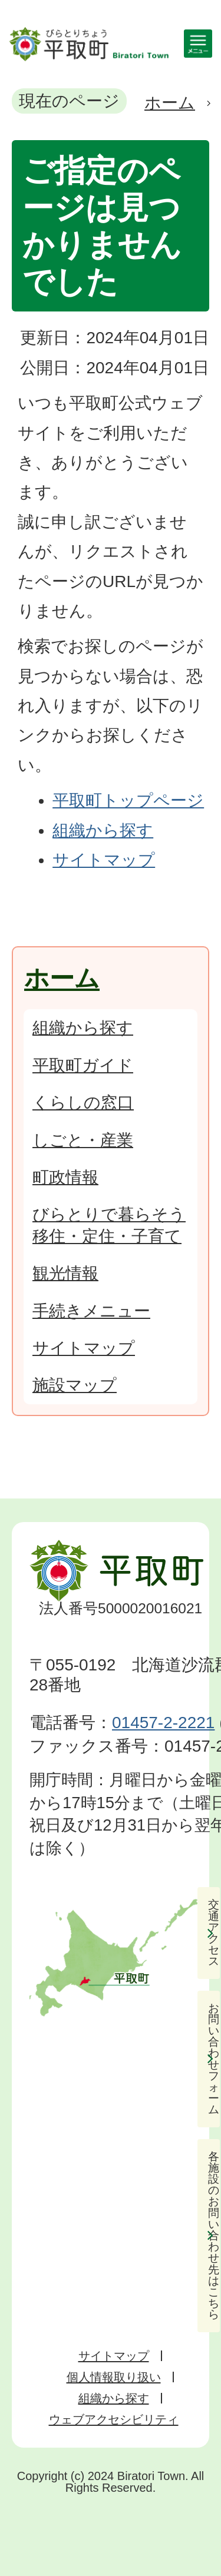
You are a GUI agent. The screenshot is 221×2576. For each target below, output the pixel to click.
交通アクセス (213, 1932)
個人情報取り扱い (114, 2377)
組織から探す (102, 830)
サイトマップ (103, 860)
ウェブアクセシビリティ (114, 2419)
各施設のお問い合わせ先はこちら (213, 2235)
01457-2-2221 (163, 1722)
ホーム (169, 103)
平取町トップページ (128, 800)
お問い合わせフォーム (213, 2059)
